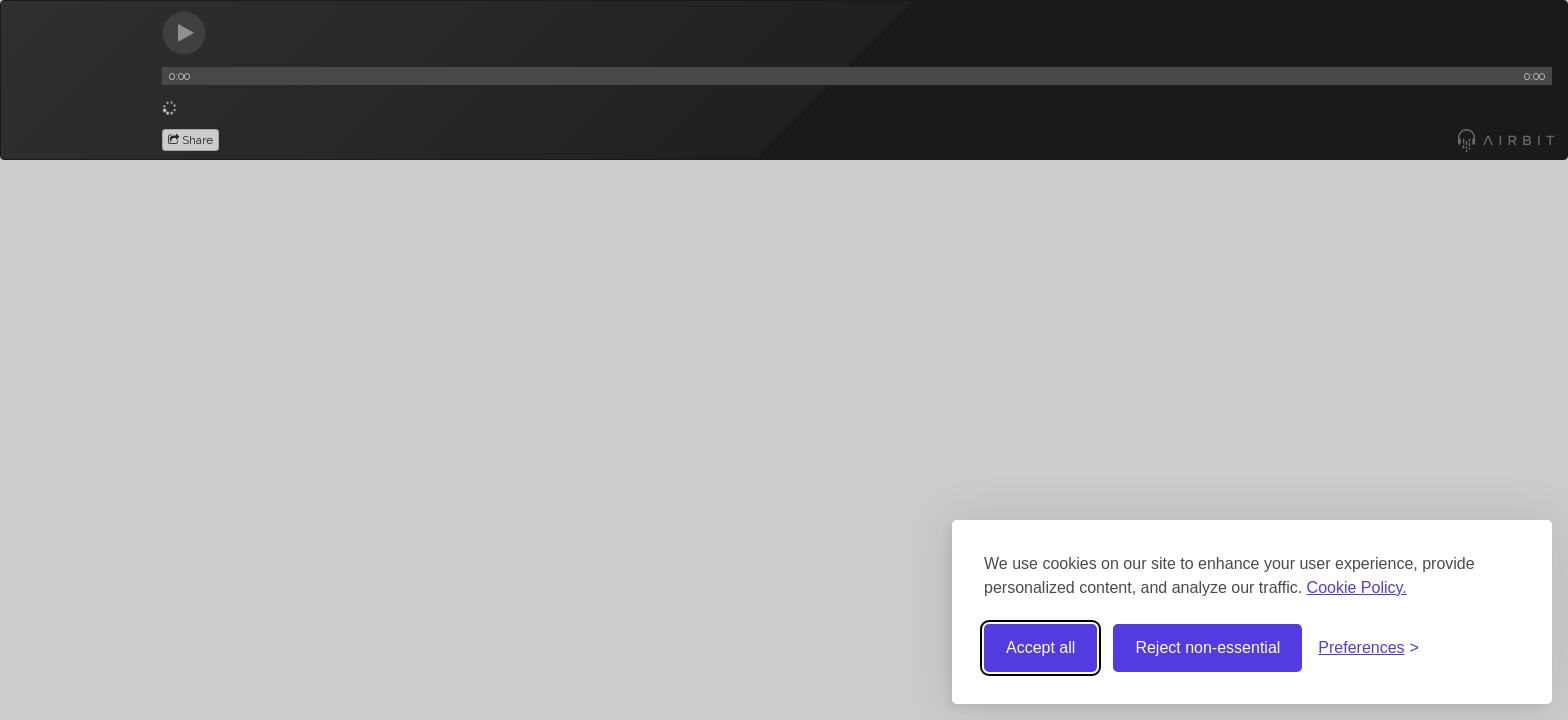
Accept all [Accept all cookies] (1040, 647)
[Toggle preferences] (1368, 648)
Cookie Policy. (1357, 587)
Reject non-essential (1207, 647)
